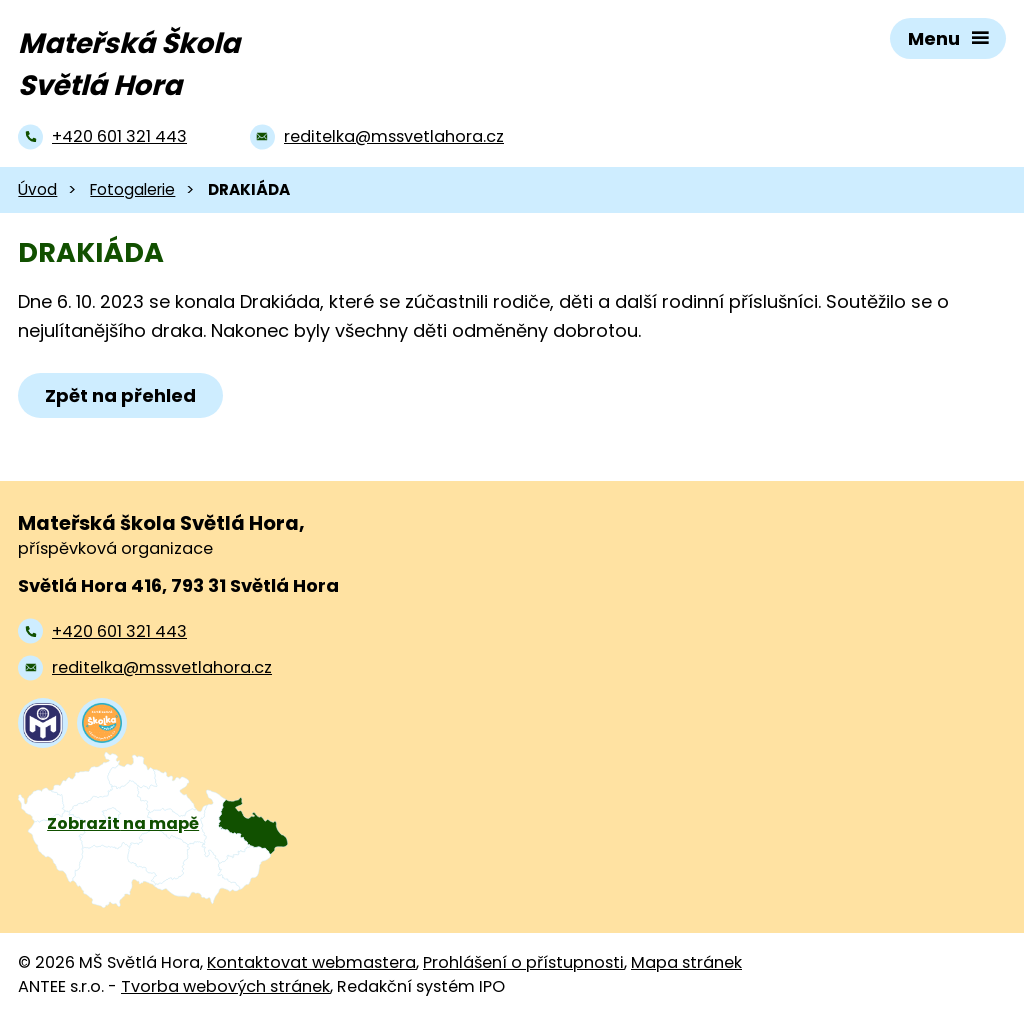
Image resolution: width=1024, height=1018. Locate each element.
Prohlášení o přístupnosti (523, 962)
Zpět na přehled (120, 395)
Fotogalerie (132, 189)
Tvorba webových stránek (225, 986)
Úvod (37, 189)
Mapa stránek (686, 962)
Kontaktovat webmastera (311, 962)
